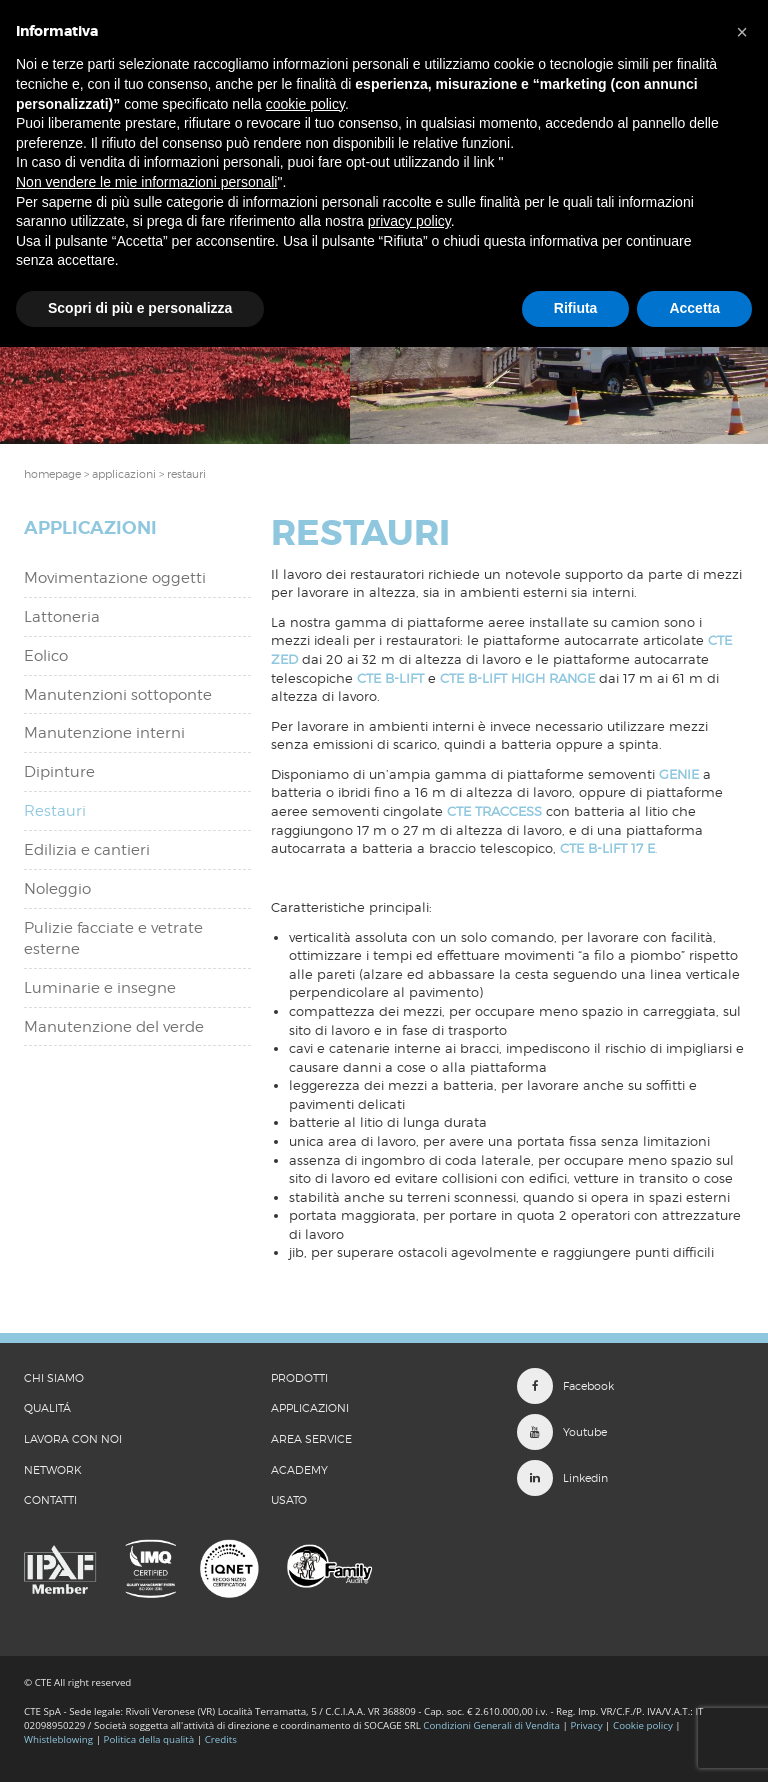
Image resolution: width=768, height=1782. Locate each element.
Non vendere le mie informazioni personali (146, 182)
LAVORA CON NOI (73, 1439)
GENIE (679, 774)
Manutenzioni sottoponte (118, 695)
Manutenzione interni (104, 733)
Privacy (586, 1725)
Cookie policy (643, 1725)
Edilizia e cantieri (87, 850)
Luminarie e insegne (100, 988)
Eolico (46, 656)
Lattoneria (62, 617)
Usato (289, 1500)
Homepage (52, 474)
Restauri (55, 811)
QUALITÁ (47, 1408)
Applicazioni (310, 1408)
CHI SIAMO (54, 1378)
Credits (221, 1739)
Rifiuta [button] (576, 308)
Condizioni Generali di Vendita (491, 1725)
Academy (299, 1470)
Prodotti (299, 1378)
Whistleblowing (60, 1739)
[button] (742, 32)
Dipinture (59, 772)
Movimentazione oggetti (115, 578)
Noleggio (57, 889)
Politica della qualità (149, 1739)
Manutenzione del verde (114, 1027)
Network (53, 1470)
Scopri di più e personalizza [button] (140, 308)
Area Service (311, 1439)
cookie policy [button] (305, 104)
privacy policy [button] (409, 221)
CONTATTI (50, 1500)
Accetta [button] (694, 308)
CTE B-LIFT (390, 678)
